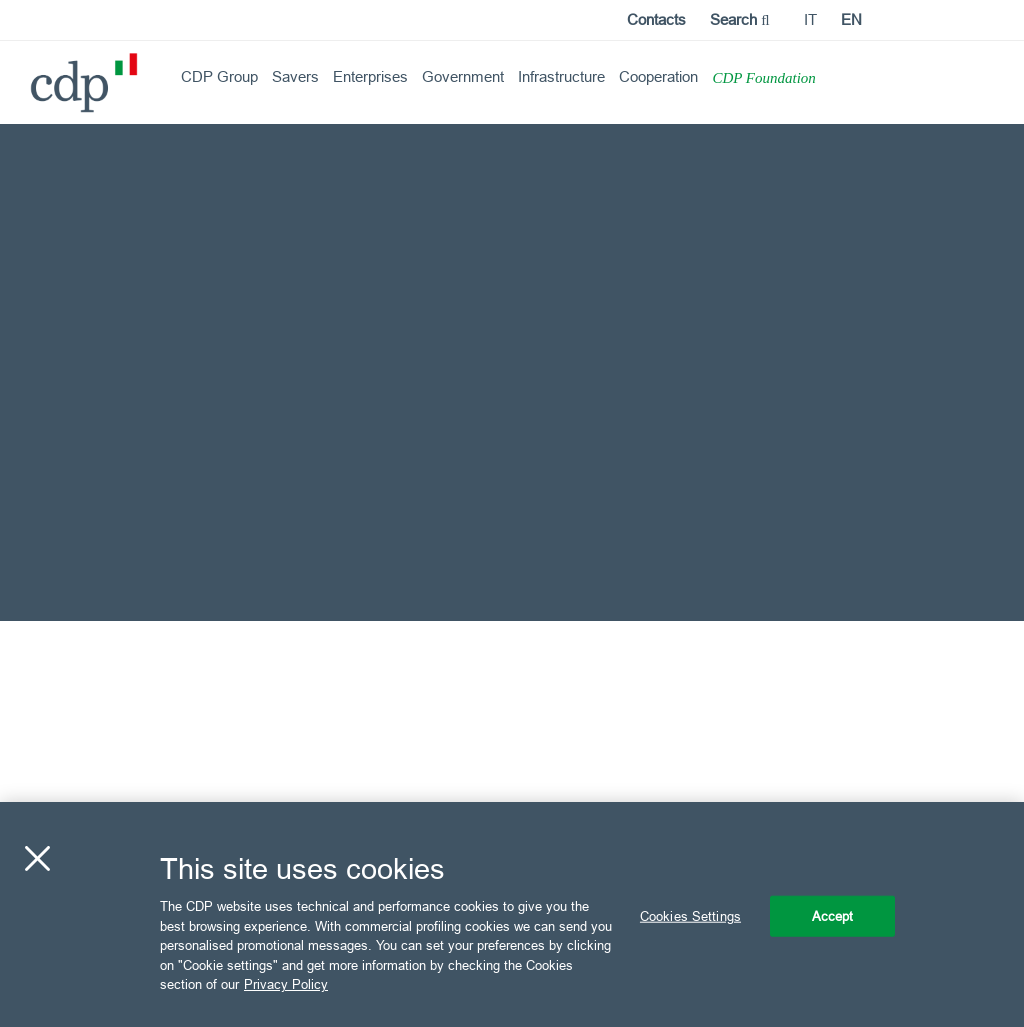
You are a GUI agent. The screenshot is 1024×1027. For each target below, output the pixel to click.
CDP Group (219, 76)
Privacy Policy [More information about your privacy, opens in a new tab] (286, 984)
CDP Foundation (763, 78)
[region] (512, 914)
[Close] (37, 858)
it (810, 19)
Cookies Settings (690, 915)
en (851, 19)
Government (463, 76)
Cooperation (658, 76)
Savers (295, 76)
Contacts (656, 19)
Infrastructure (561, 76)
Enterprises (370, 76)
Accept (833, 915)
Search (739, 19)
